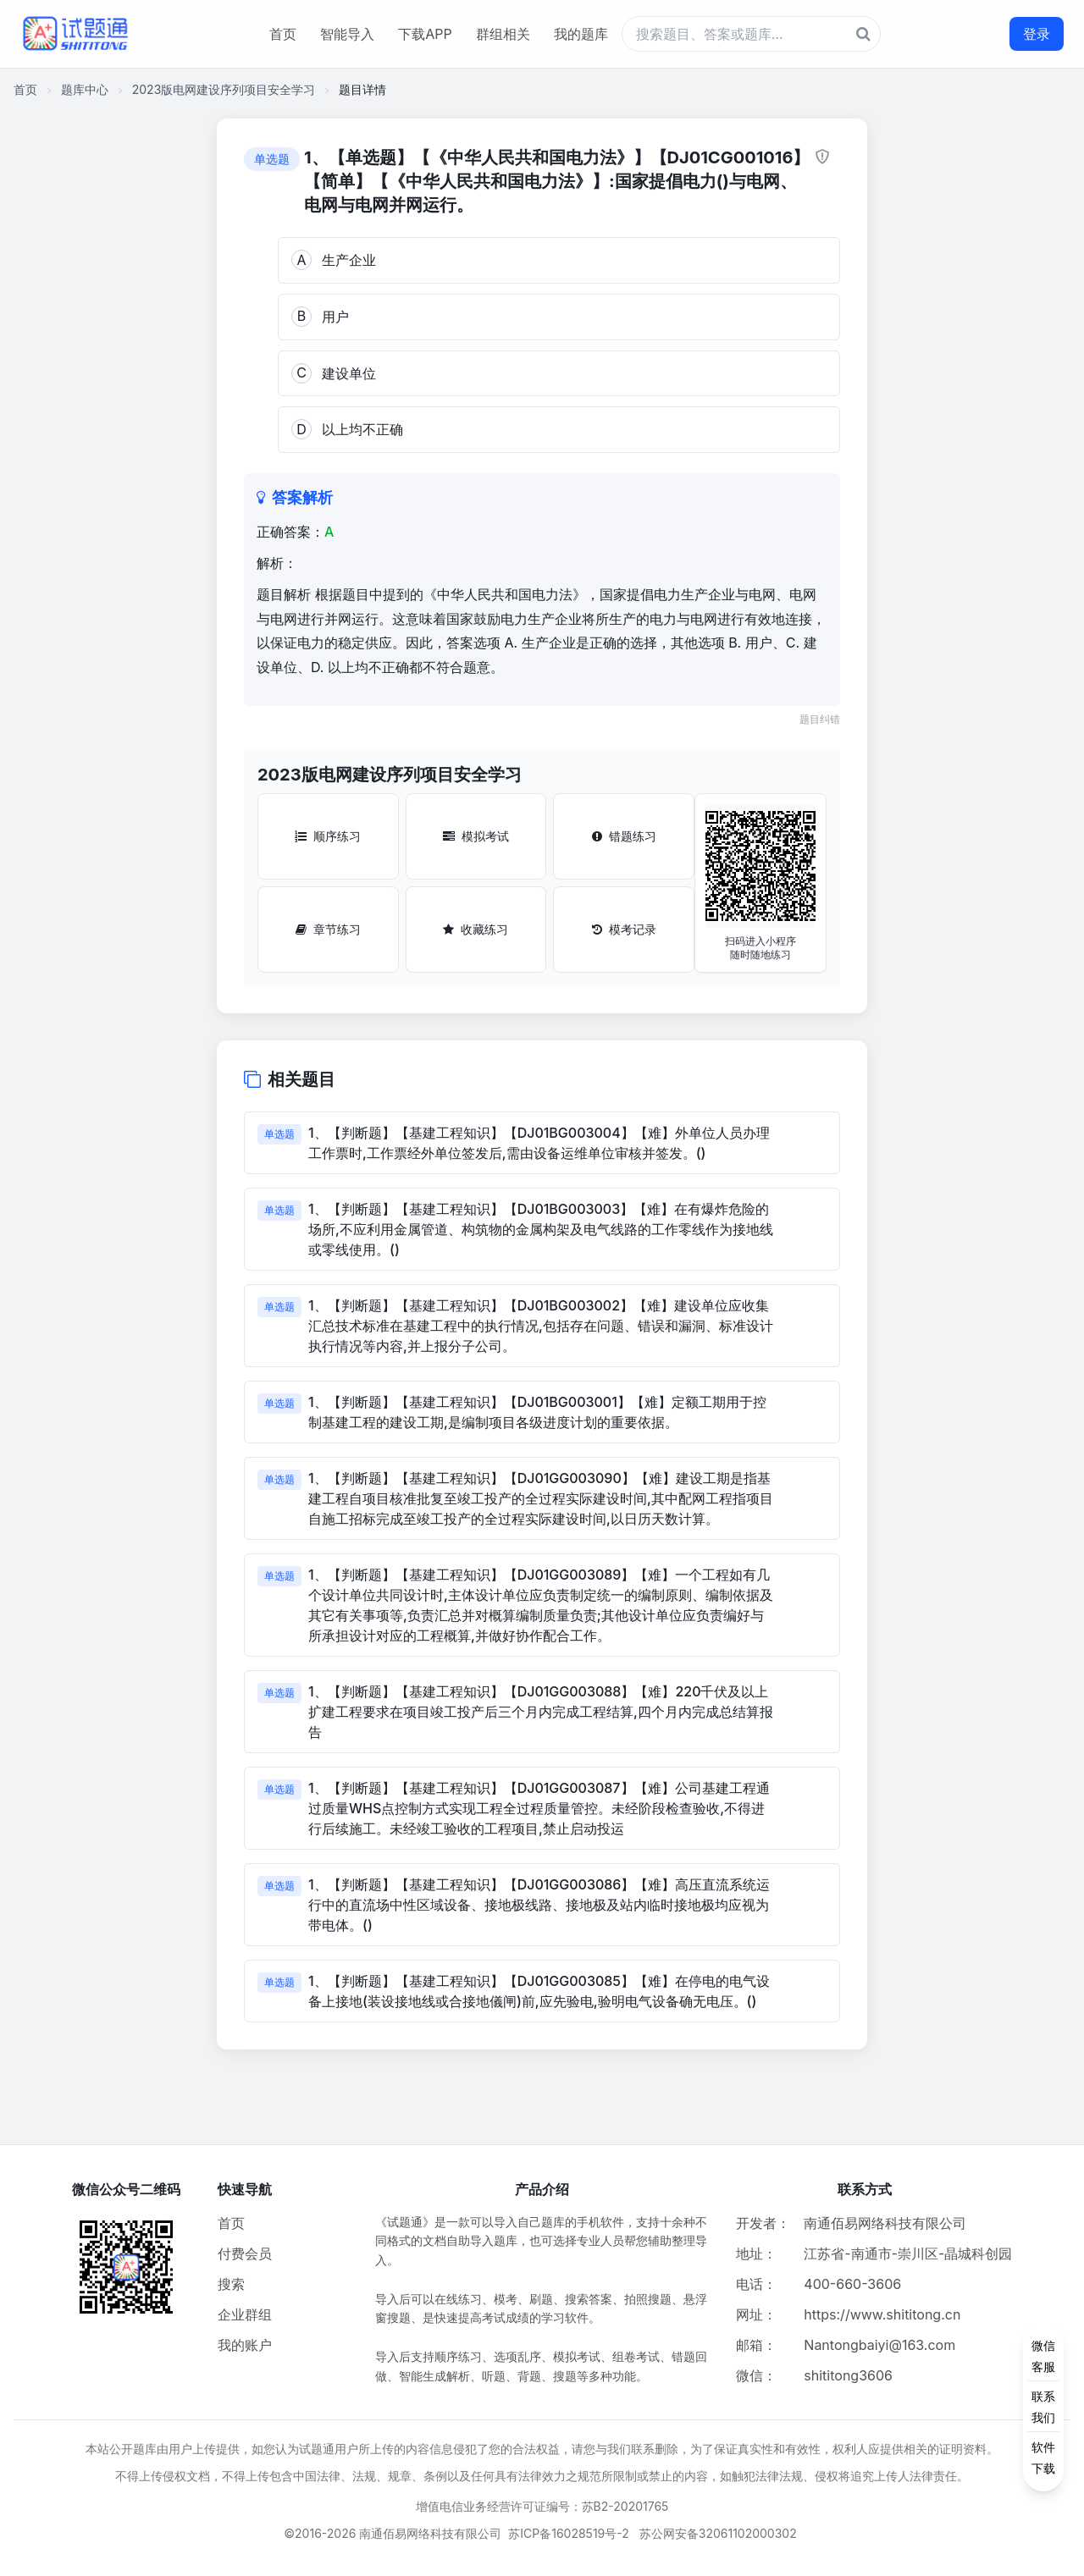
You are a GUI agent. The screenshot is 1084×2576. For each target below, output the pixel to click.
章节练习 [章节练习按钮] (328, 929)
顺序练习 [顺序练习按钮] (328, 836)
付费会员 (245, 2253)
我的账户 (245, 2344)
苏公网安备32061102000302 (718, 2533)
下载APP (424, 33)
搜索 (231, 2283)
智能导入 (347, 33)
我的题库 (581, 33)
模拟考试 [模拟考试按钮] (476, 836)
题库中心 (84, 89)
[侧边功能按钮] (1043, 2406)
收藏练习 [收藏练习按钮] (475, 929)
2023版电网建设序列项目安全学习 (224, 89)
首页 (282, 33)
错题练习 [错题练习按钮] (624, 836)
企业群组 (245, 2314)
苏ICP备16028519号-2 (568, 2533)
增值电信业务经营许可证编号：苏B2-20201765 (542, 2506)
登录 (1036, 33)
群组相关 (503, 33)
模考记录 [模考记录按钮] (624, 929)
